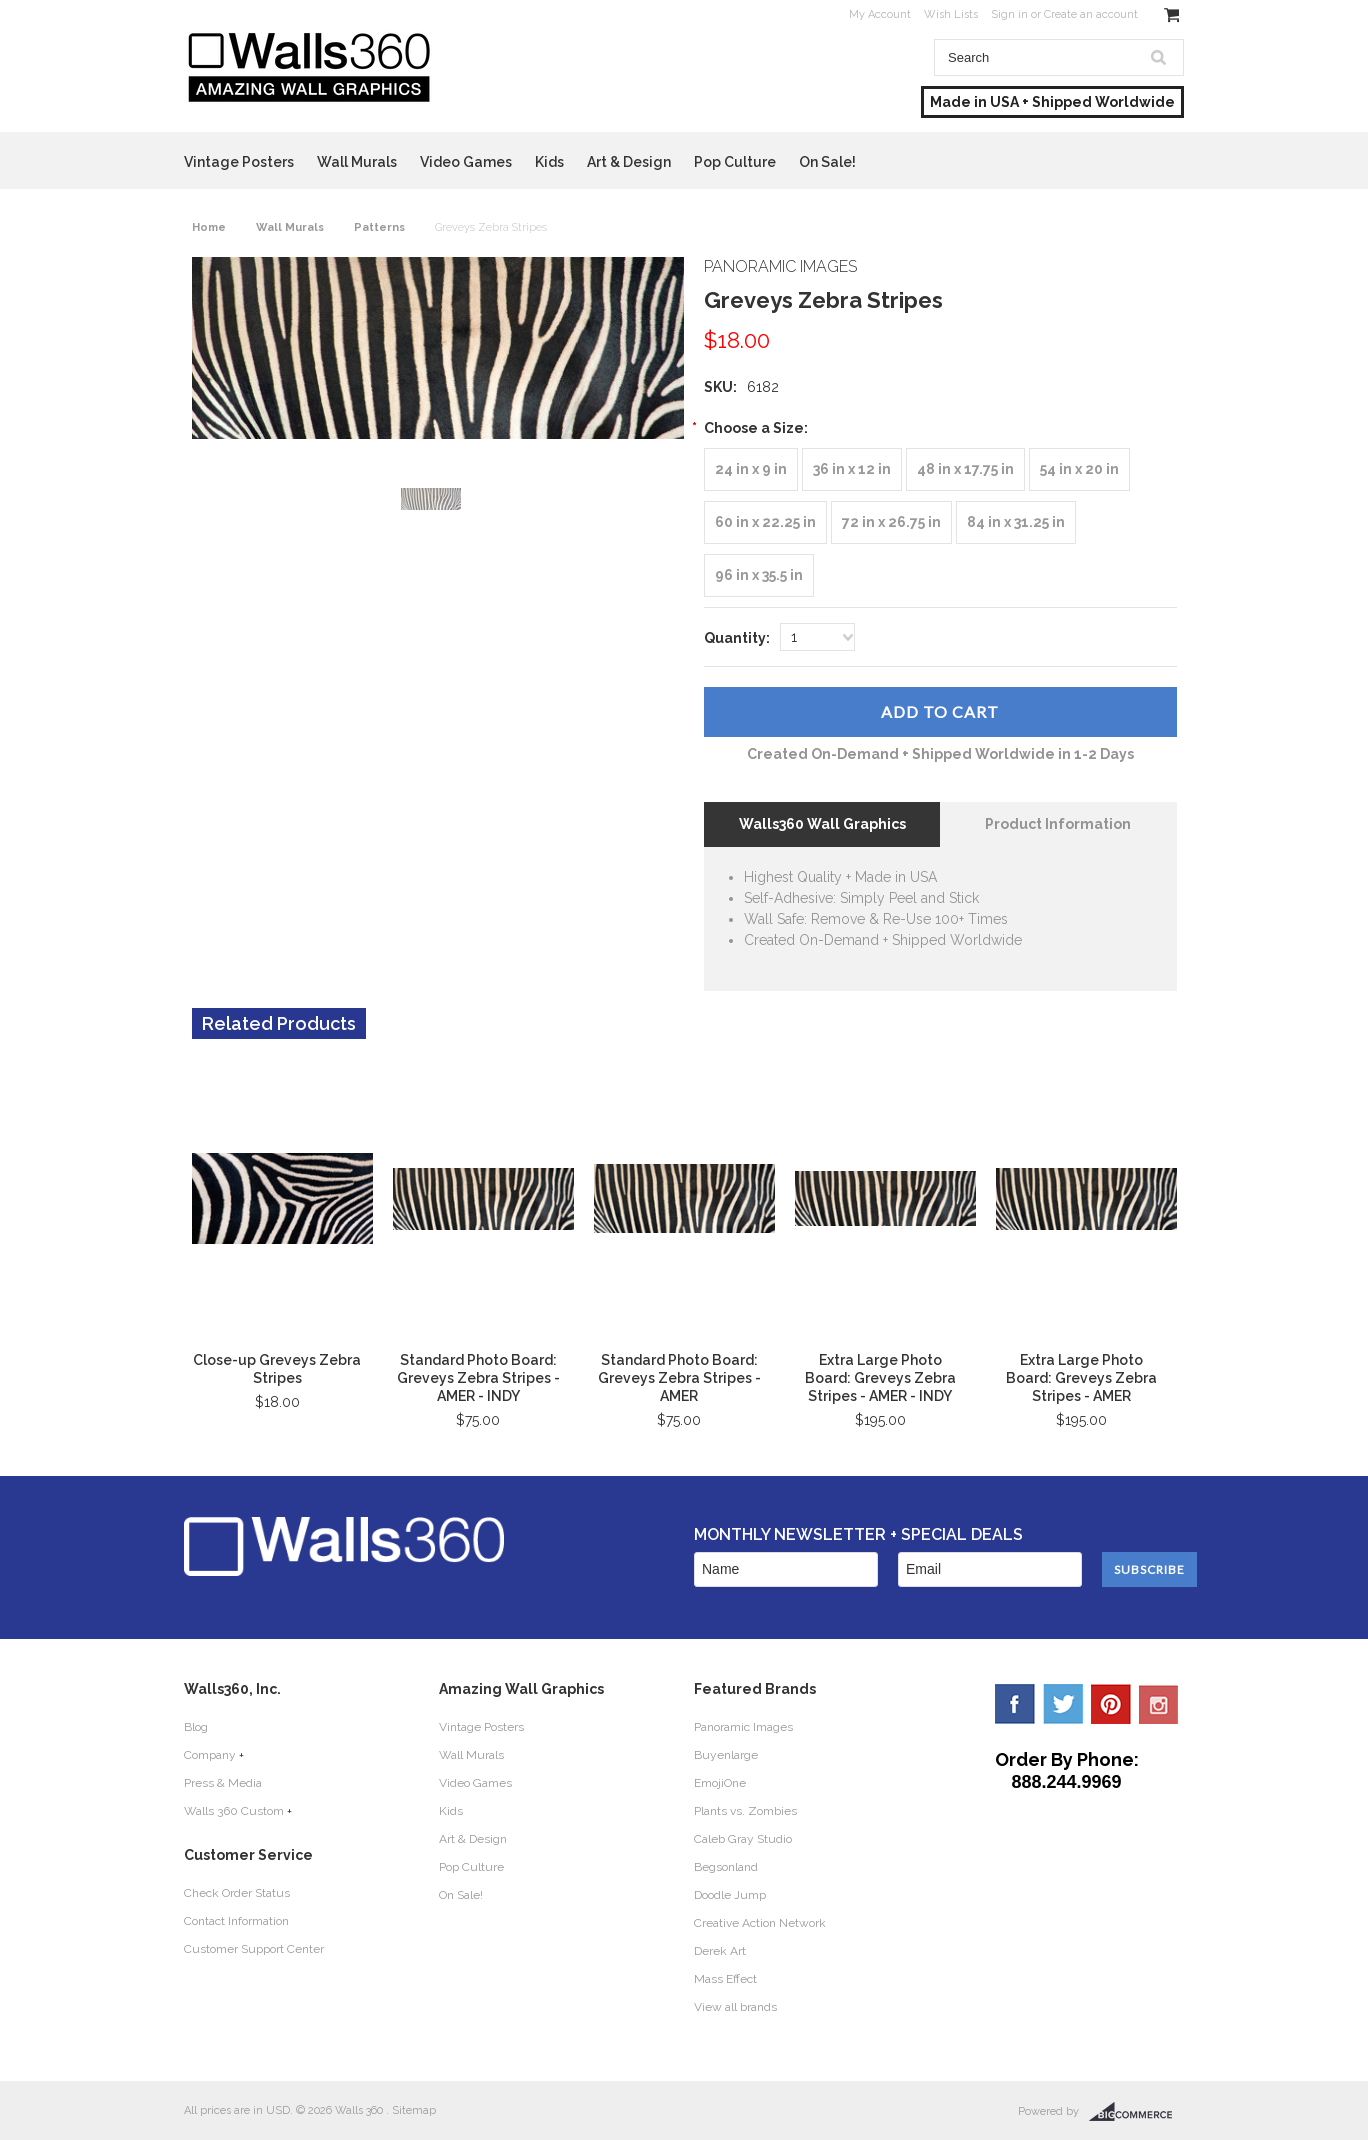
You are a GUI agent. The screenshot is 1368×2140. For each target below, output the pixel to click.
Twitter (1063, 1704)
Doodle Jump (730, 1895)
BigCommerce (1136, 2112)
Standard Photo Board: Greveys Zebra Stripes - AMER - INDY (478, 1378)
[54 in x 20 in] (1079, 469)
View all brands (735, 2007)
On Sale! (827, 162)
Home (209, 227)
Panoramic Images (743, 1727)
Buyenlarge (726, 1755)
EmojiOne (720, 1783)
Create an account (1091, 14)
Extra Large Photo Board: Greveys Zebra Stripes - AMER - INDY (880, 1378)
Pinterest (1111, 1704)
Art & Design (629, 162)
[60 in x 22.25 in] (765, 522)
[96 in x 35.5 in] (759, 575)
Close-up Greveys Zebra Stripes (277, 1369)
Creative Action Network (760, 1923)
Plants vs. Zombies (745, 1811)
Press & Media (223, 1783)
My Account (880, 14)
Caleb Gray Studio (743, 1839)
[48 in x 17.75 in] (965, 469)
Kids (549, 162)
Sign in (1009, 14)
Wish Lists (951, 14)
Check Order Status (237, 1893)
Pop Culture (735, 162)
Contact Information (236, 1921)
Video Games (466, 162)
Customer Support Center (254, 1949)
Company (210, 1755)
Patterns (379, 227)
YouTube (1159, 1704)
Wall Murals (357, 162)
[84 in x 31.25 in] (1016, 522)
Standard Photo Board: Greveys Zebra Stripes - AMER (679, 1378)
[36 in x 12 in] (852, 469)
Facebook (1015, 1704)
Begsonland (726, 1867)
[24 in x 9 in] (751, 469)
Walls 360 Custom (234, 1811)
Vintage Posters (239, 162)
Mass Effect (725, 1979)
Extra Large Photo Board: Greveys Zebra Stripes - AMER (1081, 1378)
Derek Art (720, 1951)
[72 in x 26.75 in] (891, 522)
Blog (196, 1727)
